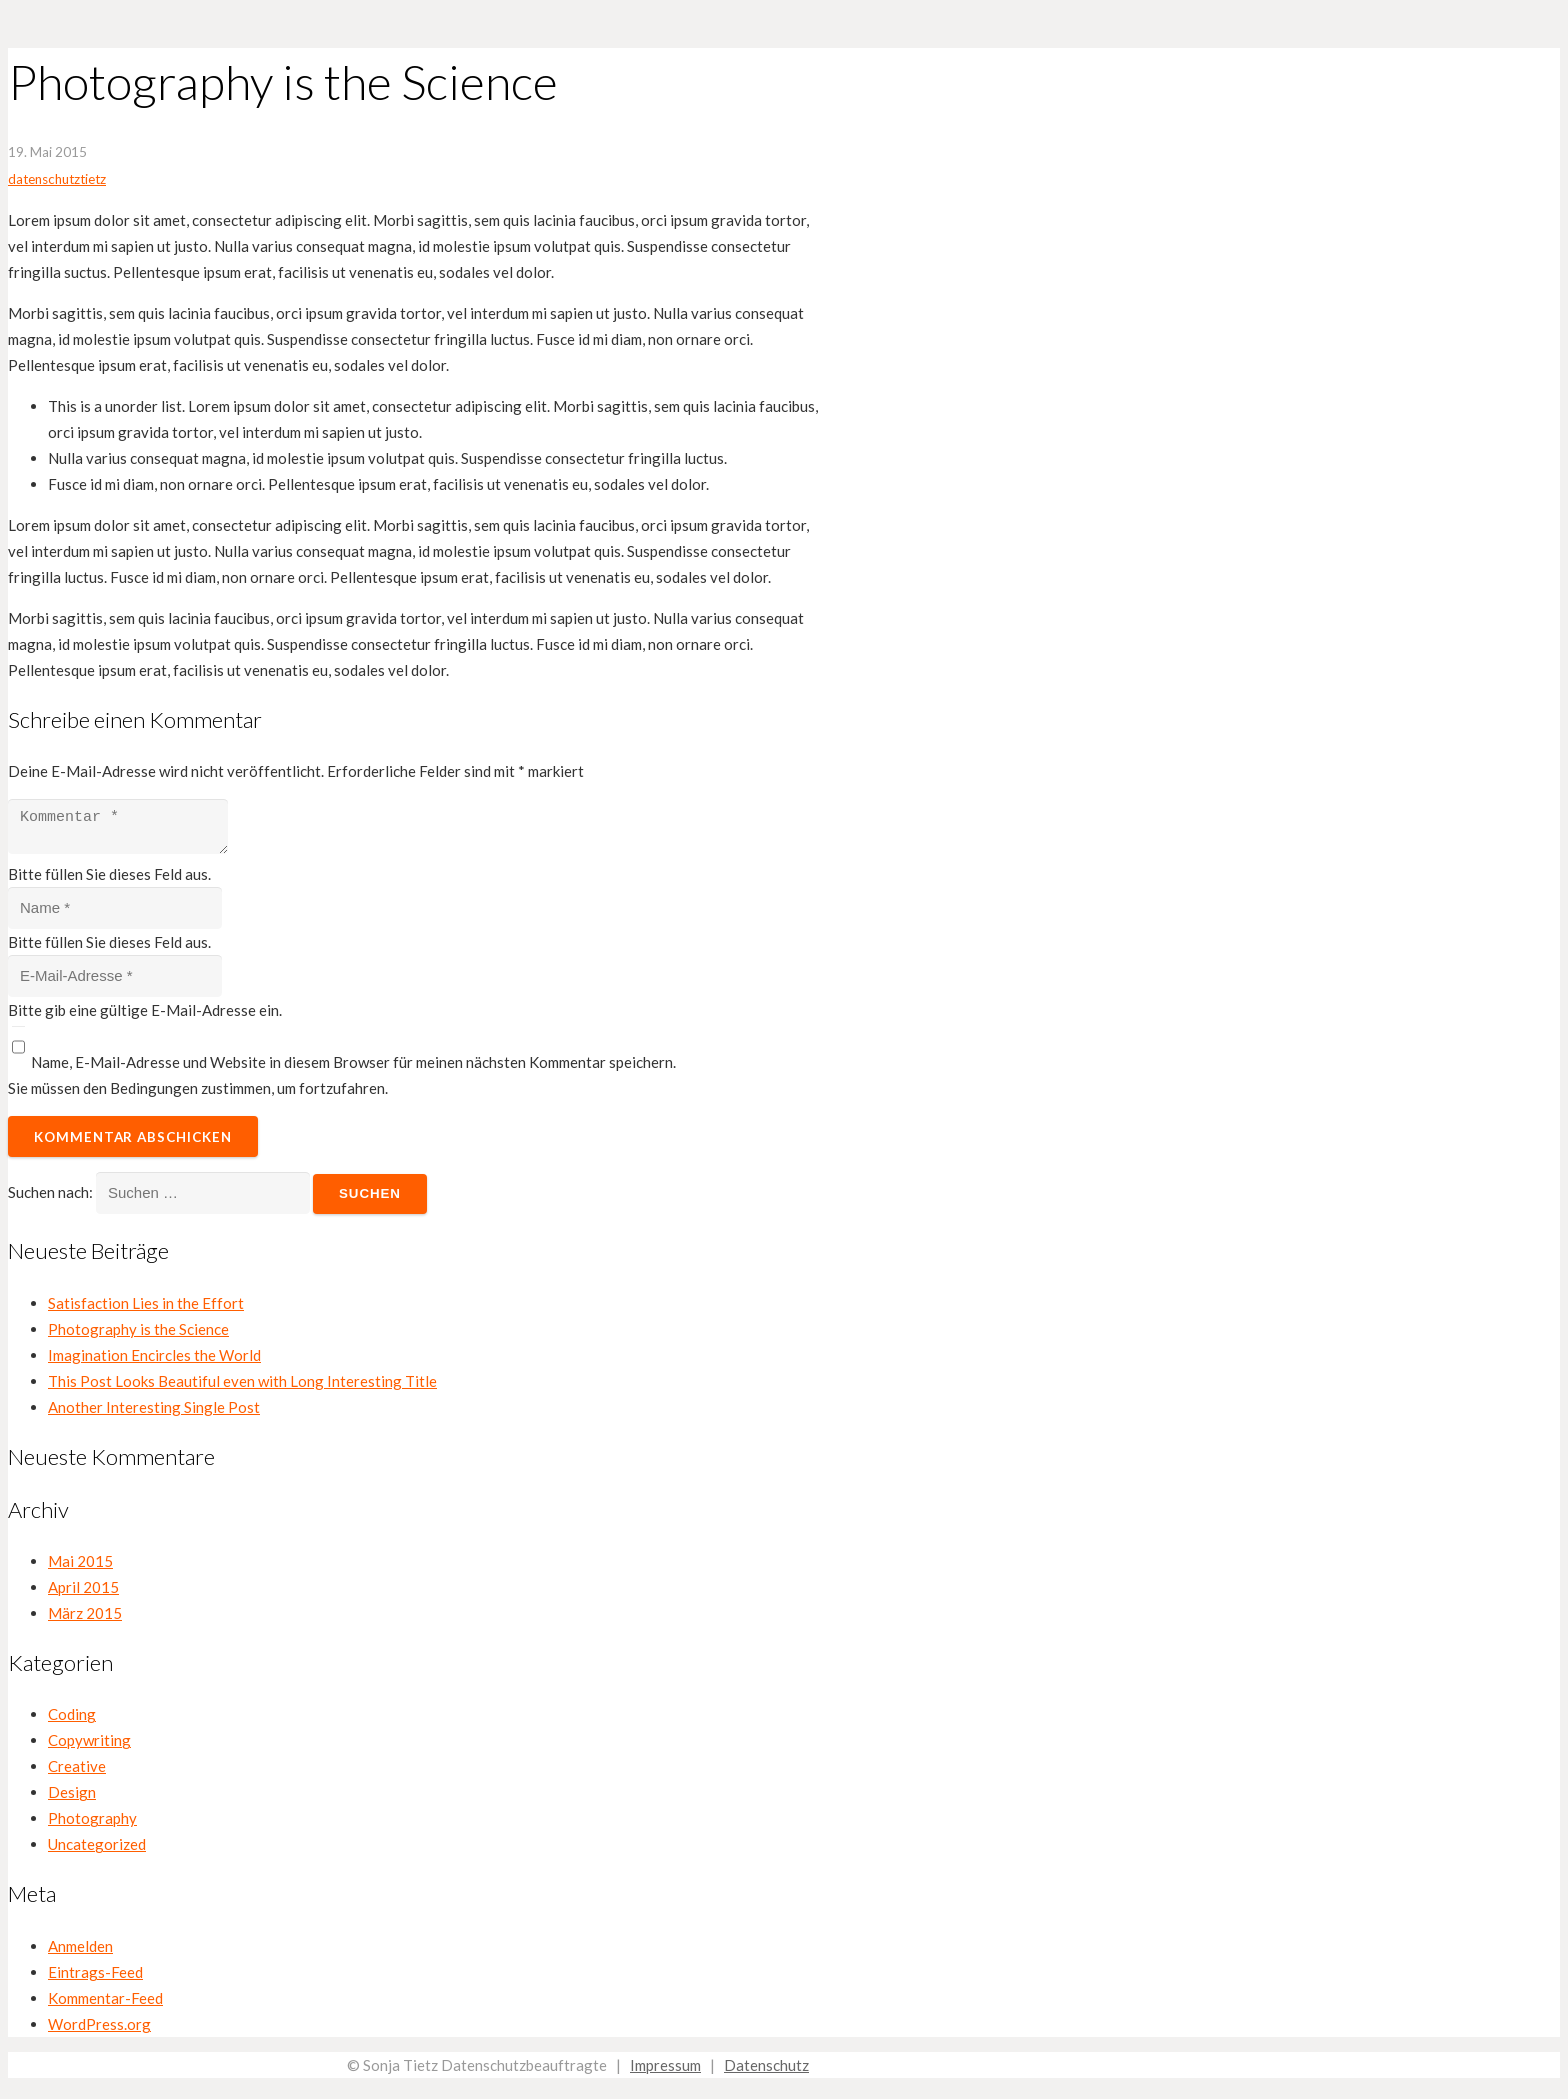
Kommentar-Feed (105, 2004)
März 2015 (85, 1619)
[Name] (115, 914)
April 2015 (83, 1593)
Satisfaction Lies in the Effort (146, 1309)
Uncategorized (97, 1850)
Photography (92, 1824)
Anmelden (80, 1952)
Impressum (665, 2071)
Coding (72, 1720)
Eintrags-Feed (95, 1978)
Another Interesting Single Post (154, 1413)
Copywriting (89, 1746)
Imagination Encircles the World (154, 1361)
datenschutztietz (57, 179)
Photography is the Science (138, 1335)
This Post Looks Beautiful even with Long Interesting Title (242, 1387)
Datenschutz (766, 2071)
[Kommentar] (127, 829)
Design (72, 1798)
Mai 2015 (80, 1567)
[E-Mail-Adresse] (115, 982)
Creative (77, 1772)
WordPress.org (99, 2030)
